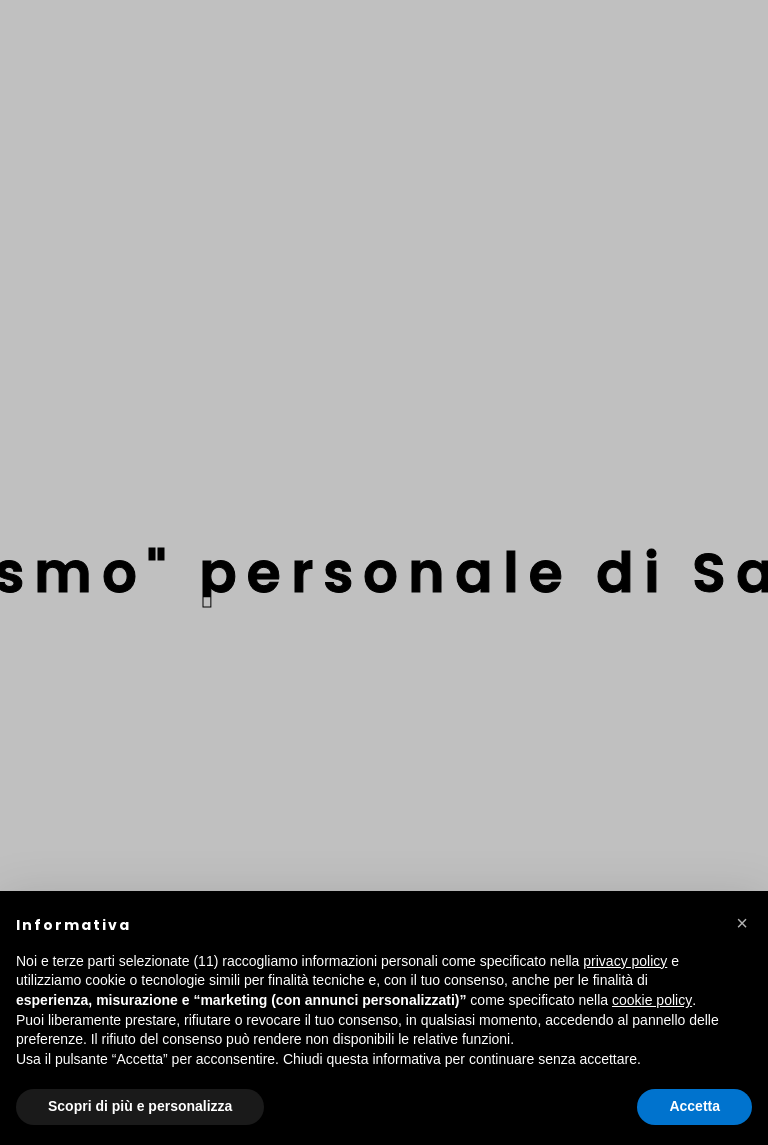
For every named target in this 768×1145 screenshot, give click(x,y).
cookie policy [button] (652, 1000)
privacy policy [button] (625, 961)
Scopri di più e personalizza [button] (140, 1106)
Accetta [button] (694, 1106)
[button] (742, 923)
